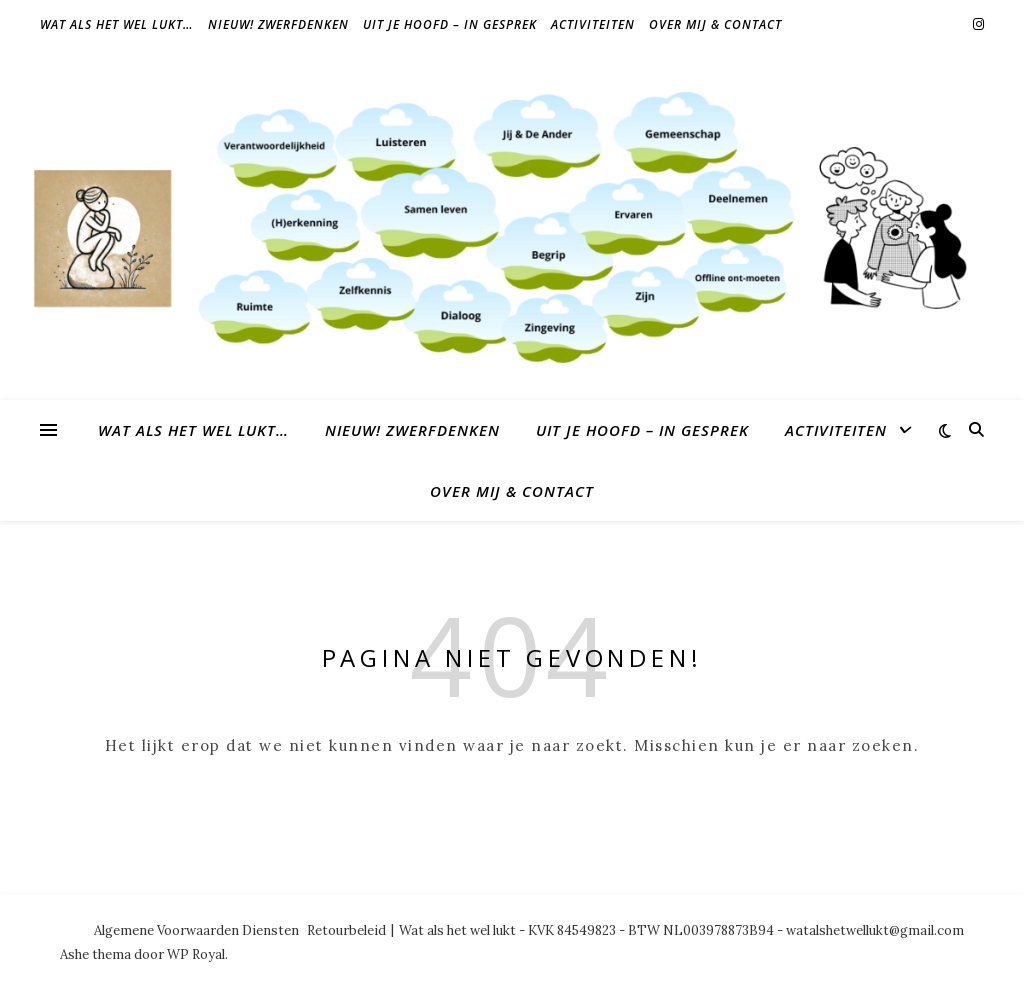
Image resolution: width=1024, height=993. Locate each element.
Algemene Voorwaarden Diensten (196, 930)
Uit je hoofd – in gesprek (450, 24)
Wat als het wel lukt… (117, 24)
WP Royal (196, 954)
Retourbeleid (346, 930)
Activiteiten (593, 24)
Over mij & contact (715, 24)
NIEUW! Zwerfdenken (278, 24)
